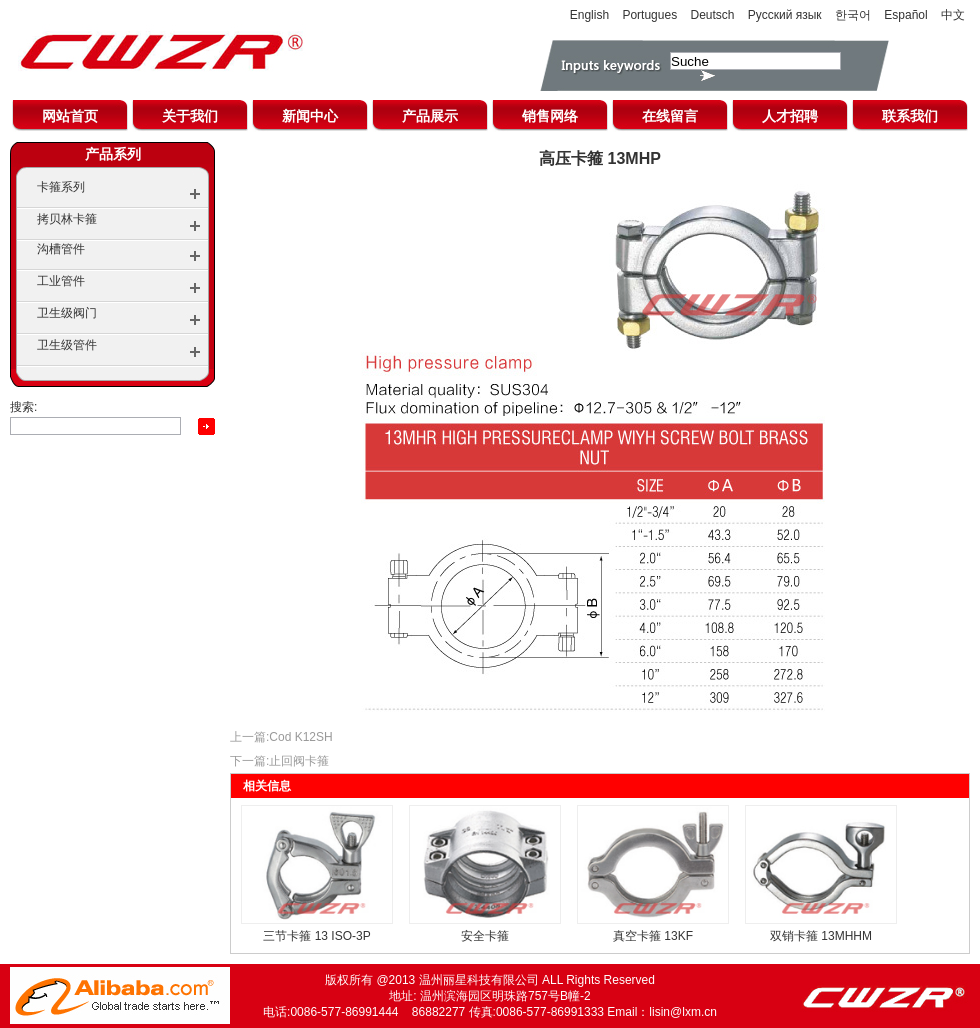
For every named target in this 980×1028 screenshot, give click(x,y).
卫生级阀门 (67, 313)
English (589, 15)
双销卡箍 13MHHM (821, 936)
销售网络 (550, 116)
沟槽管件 (61, 249)
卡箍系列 (61, 187)
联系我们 (910, 116)
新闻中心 (310, 116)
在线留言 (670, 116)
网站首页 (70, 116)
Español (905, 15)
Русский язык (785, 15)
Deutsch (712, 15)
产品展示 (430, 116)
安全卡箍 (485, 936)
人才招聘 (790, 116)
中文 (953, 15)
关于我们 (190, 116)
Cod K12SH (300, 737)
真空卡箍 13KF (653, 936)
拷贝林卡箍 (67, 219)
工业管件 (61, 281)
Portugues (649, 15)
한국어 (853, 15)
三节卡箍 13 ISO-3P (316, 936)
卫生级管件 (67, 345)
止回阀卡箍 (299, 761)
